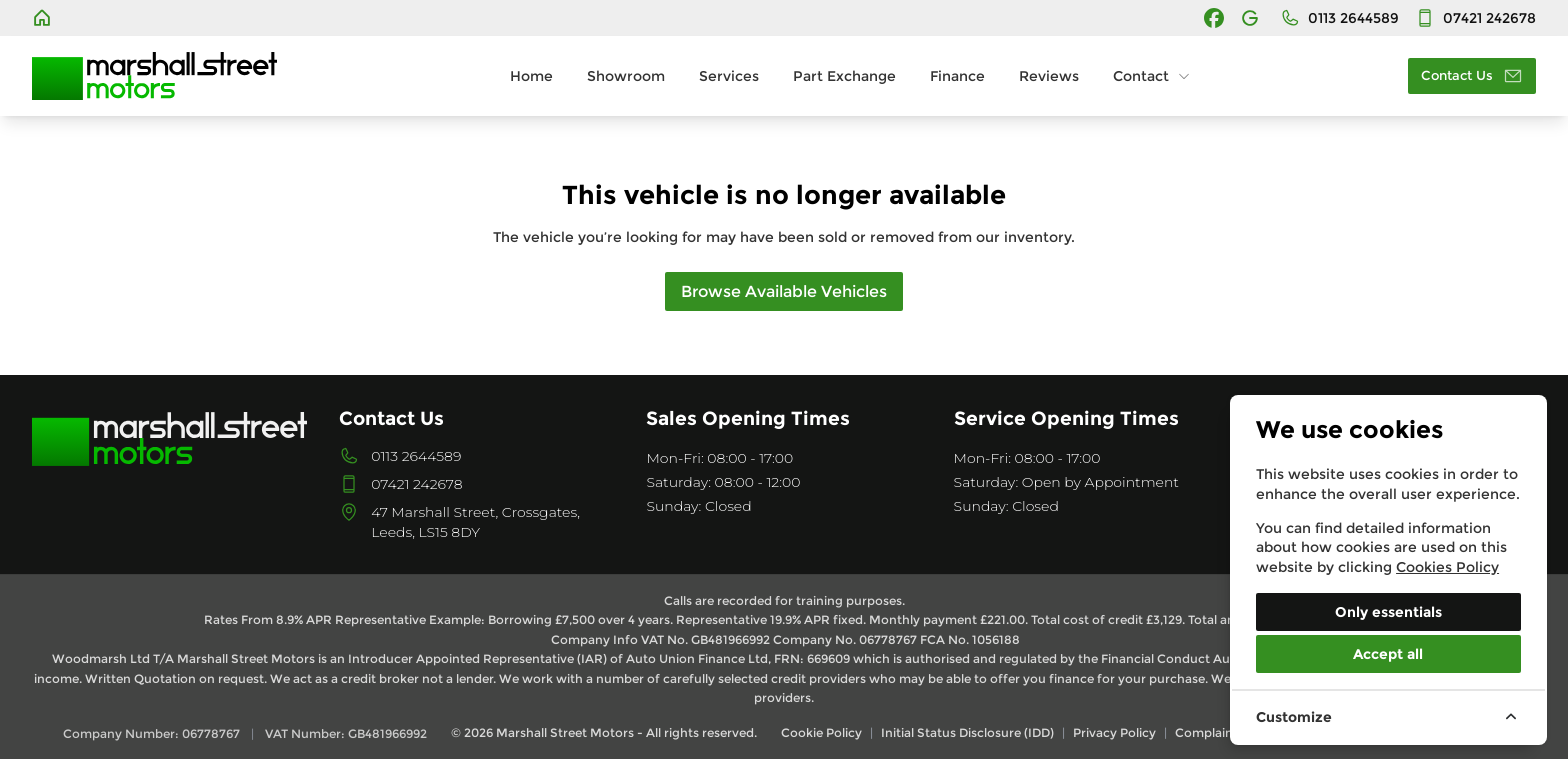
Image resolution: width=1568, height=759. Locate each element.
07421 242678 (416, 484)
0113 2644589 (416, 456)
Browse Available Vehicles (784, 291)
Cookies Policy (1447, 567)
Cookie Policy (821, 732)
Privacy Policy (1114, 732)
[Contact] (1475, 18)
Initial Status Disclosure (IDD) (967, 732)
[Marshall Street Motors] (44, 18)
